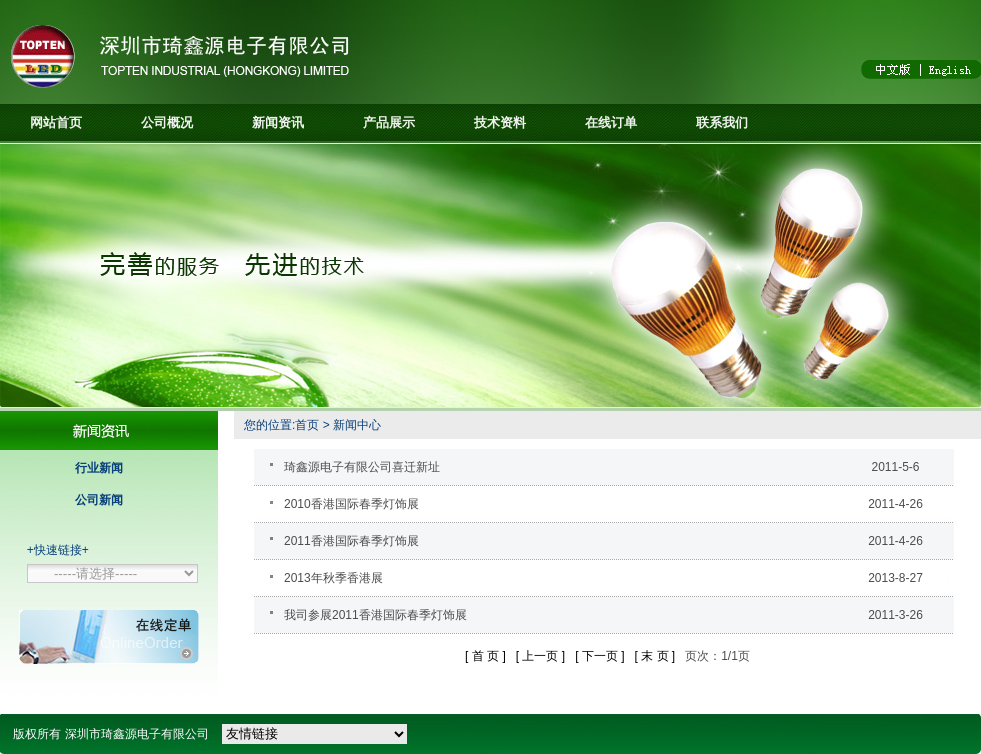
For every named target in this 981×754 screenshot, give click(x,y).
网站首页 (56, 122)
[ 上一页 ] (540, 656)
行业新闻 (99, 468)
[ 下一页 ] (599, 656)
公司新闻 (99, 500)
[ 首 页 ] (485, 656)
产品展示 (389, 122)
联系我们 (722, 122)
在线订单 (611, 122)
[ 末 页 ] (655, 656)
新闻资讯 (278, 122)
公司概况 (167, 122)
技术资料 (500, 122)
